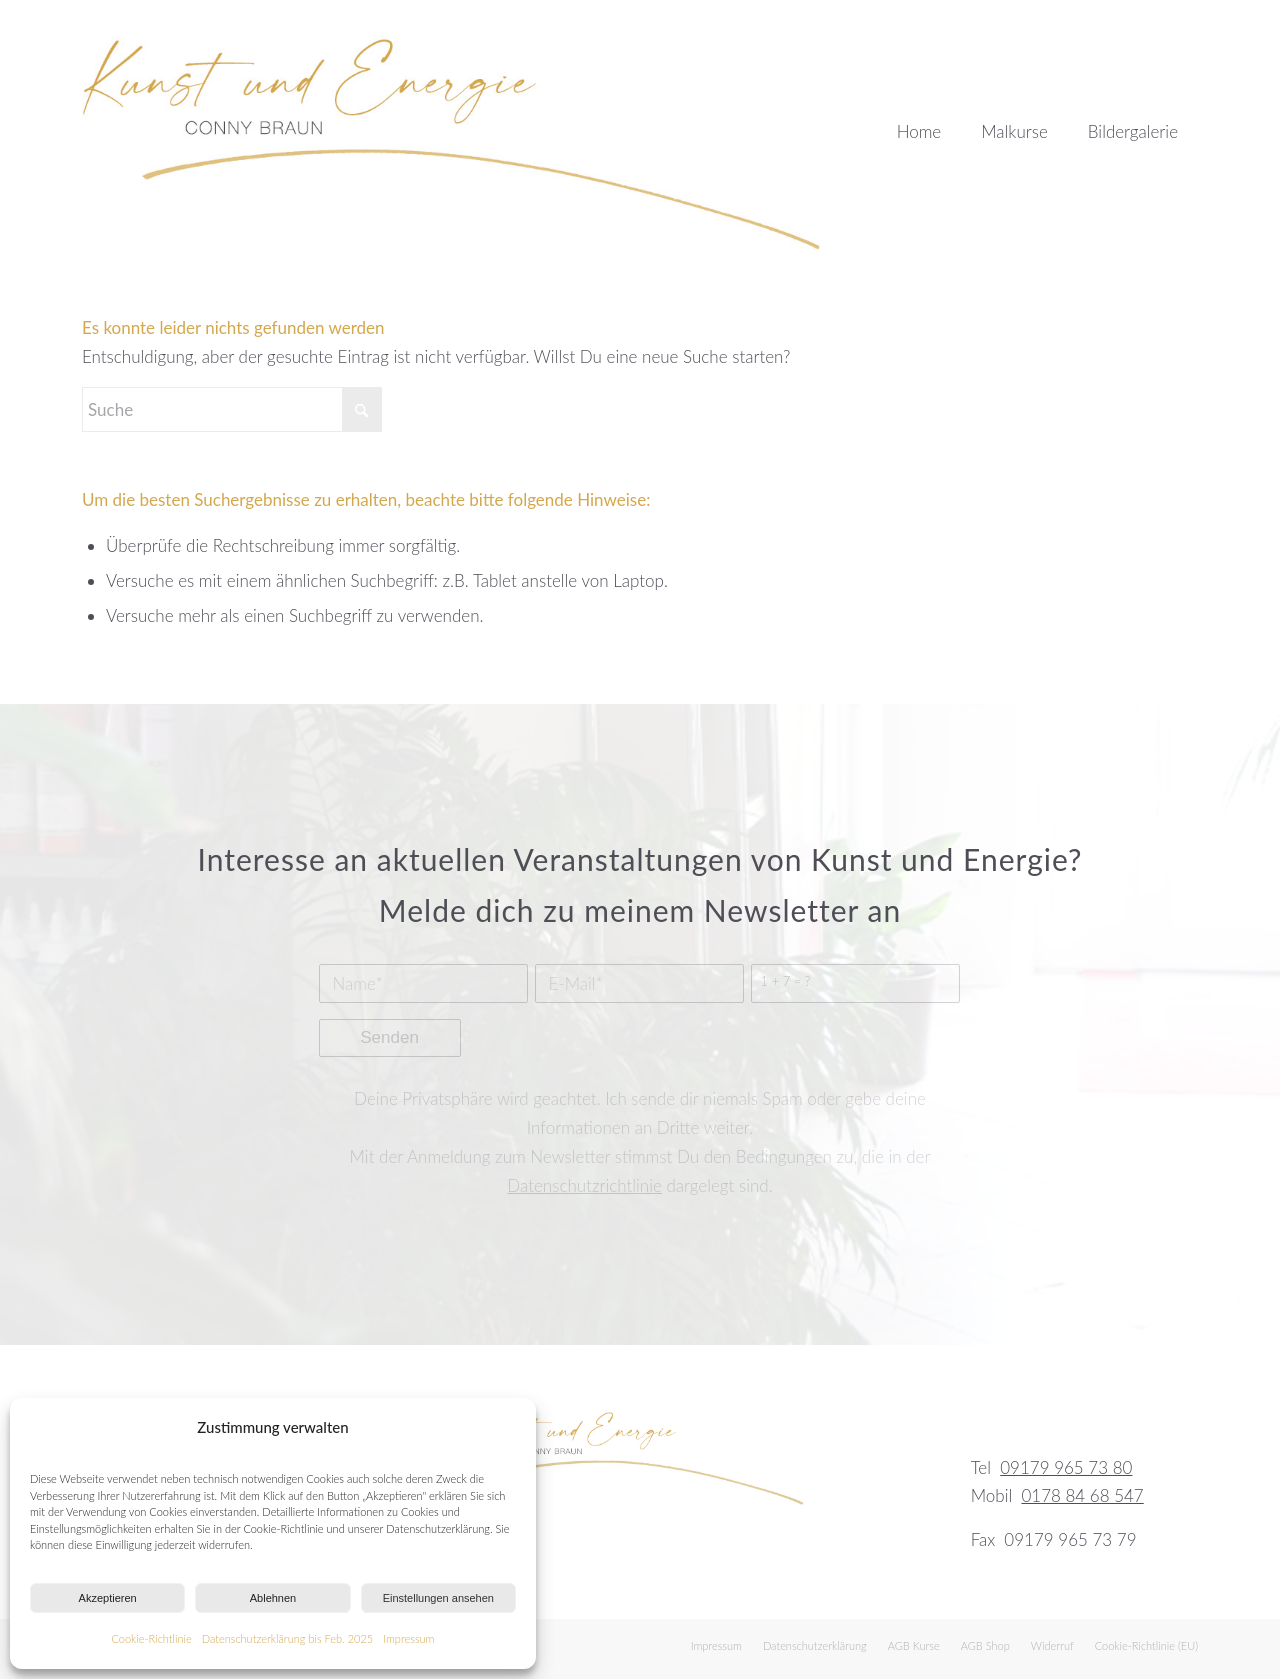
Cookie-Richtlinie (152, 1638)
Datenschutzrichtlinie (584, 1185)
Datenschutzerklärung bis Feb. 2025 (288, 1638)
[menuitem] (919, 125)
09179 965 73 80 (1066, 1467)
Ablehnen (273, 1598)
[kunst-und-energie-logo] (454, 125)
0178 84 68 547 (1082, 1495)
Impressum (408, 1638)
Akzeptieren (108, 1598)
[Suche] (232, 409)
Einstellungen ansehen (438, 1598)
